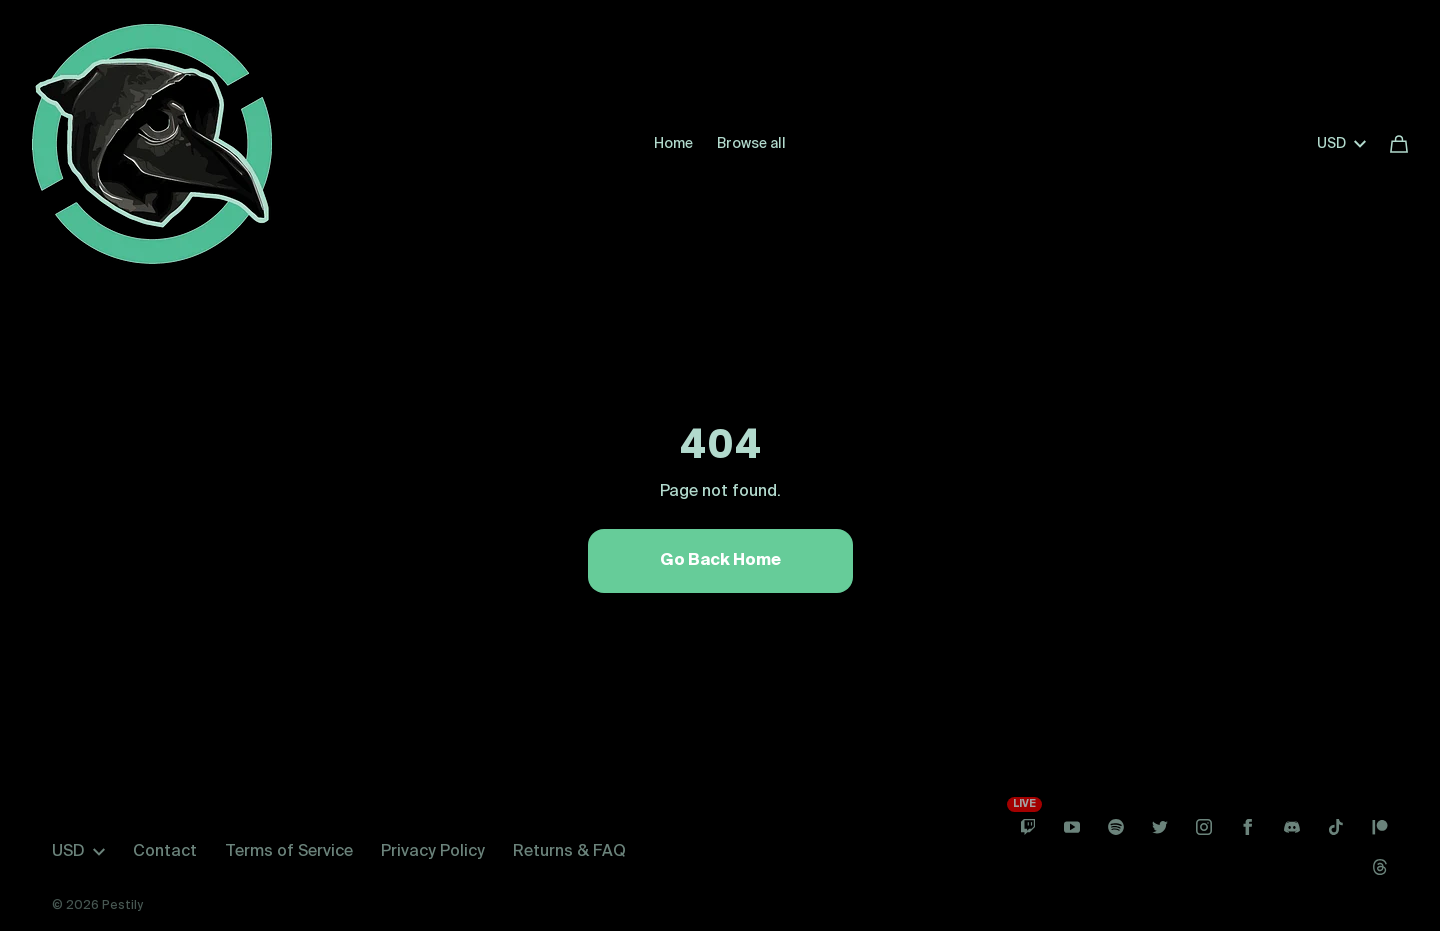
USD (1341, 144)
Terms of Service (289, 852)
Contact (165, 852)
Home (673, 144)
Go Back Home (720, 561)
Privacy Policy (433, 852)
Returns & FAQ (569, 852)
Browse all (751, 144)
